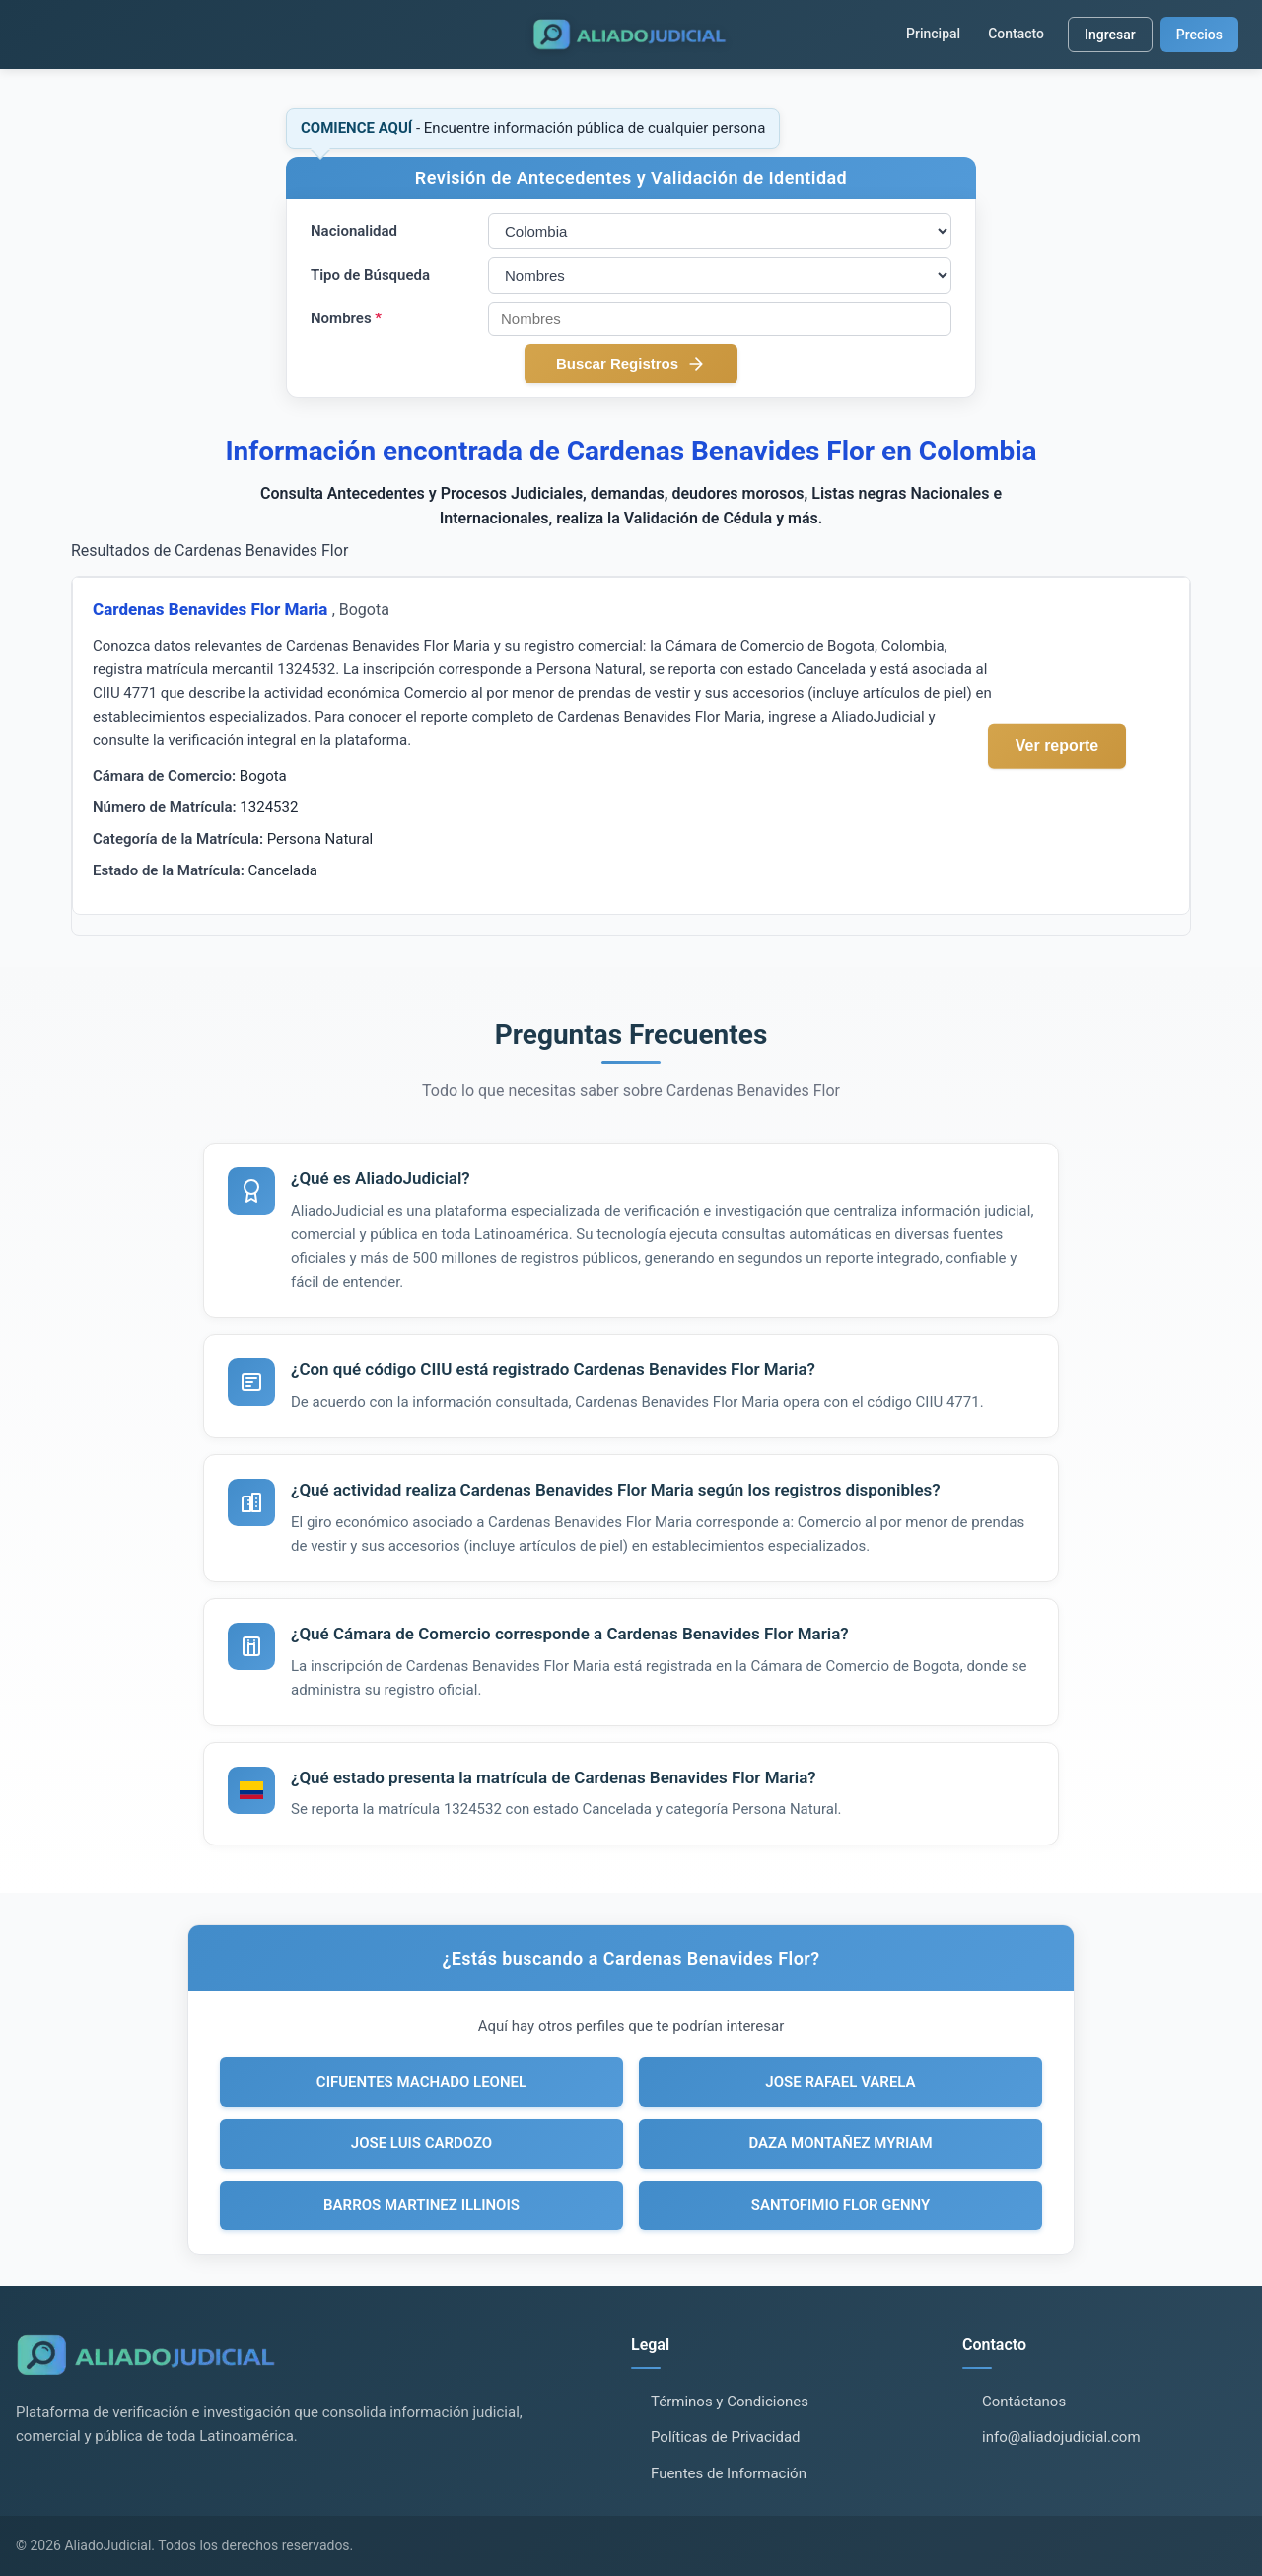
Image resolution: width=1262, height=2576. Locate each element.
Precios (1199, 34)
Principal (933, 33)
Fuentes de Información (728, 2473)
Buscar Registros (631, 364)
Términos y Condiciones (729, 2401)
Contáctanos (1024, 2401)
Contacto (1016, 33)
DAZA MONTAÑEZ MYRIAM (840, 2143)
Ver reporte (1057, 744)
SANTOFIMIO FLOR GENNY (840, 2205)
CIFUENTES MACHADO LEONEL (421, 2082)
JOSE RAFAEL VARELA (840, 2082)
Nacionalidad (354, 231)
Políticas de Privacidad (726, 2437)
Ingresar (1110, 34)
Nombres (346, 318)
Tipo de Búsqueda (370, 275)
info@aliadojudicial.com (1061, 2437)
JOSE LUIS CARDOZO (421, 2143)
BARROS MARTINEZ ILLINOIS (421, 2205)
